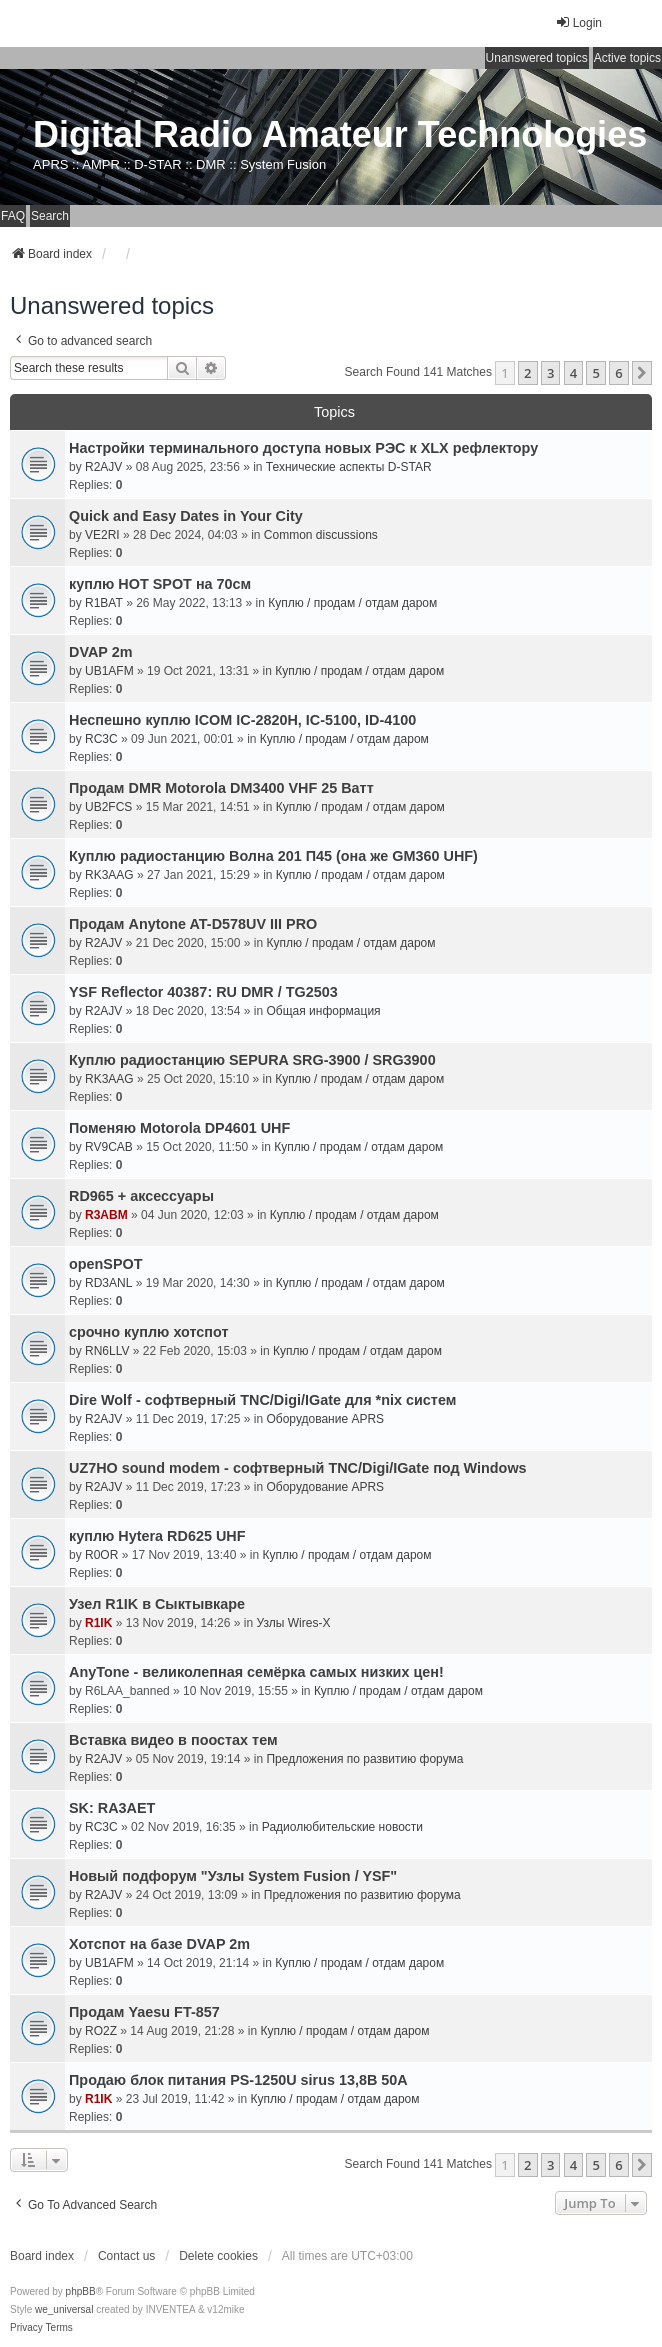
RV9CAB (109, 1147)
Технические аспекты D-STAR (349, 467)
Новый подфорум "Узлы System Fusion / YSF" (233, 1876)
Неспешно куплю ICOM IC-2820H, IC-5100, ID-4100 (242, 720)
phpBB (81, 2291)
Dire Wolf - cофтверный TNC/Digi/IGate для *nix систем (262, 1400)
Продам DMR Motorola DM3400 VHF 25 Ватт (221, 788)
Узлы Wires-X (293, 1623)
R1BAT (104, 603)
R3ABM (106, 1215)
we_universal (64, 2309)
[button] (642, 373)
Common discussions (321, 535)
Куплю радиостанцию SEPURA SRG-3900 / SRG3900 (252, 1060)
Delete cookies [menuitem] (218, 2256)
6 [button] (618, 373)
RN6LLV (107, 1351)
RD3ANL (108, 1283)
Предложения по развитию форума (364, 1759)
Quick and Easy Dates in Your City (186, 516)
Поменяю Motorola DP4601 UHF (179, 1128)
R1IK (98, 1623)
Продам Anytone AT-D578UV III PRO (193, 924)
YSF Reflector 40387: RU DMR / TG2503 (203, 992)
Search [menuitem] (50, 216)
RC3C (101, 739)
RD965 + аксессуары (141, 1196)
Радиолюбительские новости (342, 1827)
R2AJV (103, 467)
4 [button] (573, 373)
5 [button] (595, 373)
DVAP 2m (100, 652)
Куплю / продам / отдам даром (352, 603)
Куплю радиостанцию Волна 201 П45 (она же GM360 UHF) (273, 856)
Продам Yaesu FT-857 (144, 2012)
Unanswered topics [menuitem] (537, 58)
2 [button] (527, 373)
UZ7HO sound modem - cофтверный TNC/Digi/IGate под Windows (298, 1468)
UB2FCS (108, 807)
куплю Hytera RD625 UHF (157, 1536)
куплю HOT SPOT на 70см (160, 584)
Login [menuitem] (578, 22)
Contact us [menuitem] (126, 2256)
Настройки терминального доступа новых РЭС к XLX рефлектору (303, 448)
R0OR (101, 1555)
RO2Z (101, 2031)
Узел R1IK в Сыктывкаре (157, 1604)
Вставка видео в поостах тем (173, 1740)
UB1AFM (109, 671)
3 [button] (550, 373)
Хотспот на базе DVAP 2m (159, 1944)
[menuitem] (26, 2328)
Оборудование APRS (325, 1419)
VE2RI (102, 535)
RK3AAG (109, 875)
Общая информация (323, 1011)
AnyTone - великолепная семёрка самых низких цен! (256, 1672)
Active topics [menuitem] (627, 58)
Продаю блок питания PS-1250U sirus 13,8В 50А (238, 2080)
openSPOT (106, 1264)
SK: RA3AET (112, 1808)
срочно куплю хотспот (149, 1332)
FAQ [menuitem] (13, 216)
